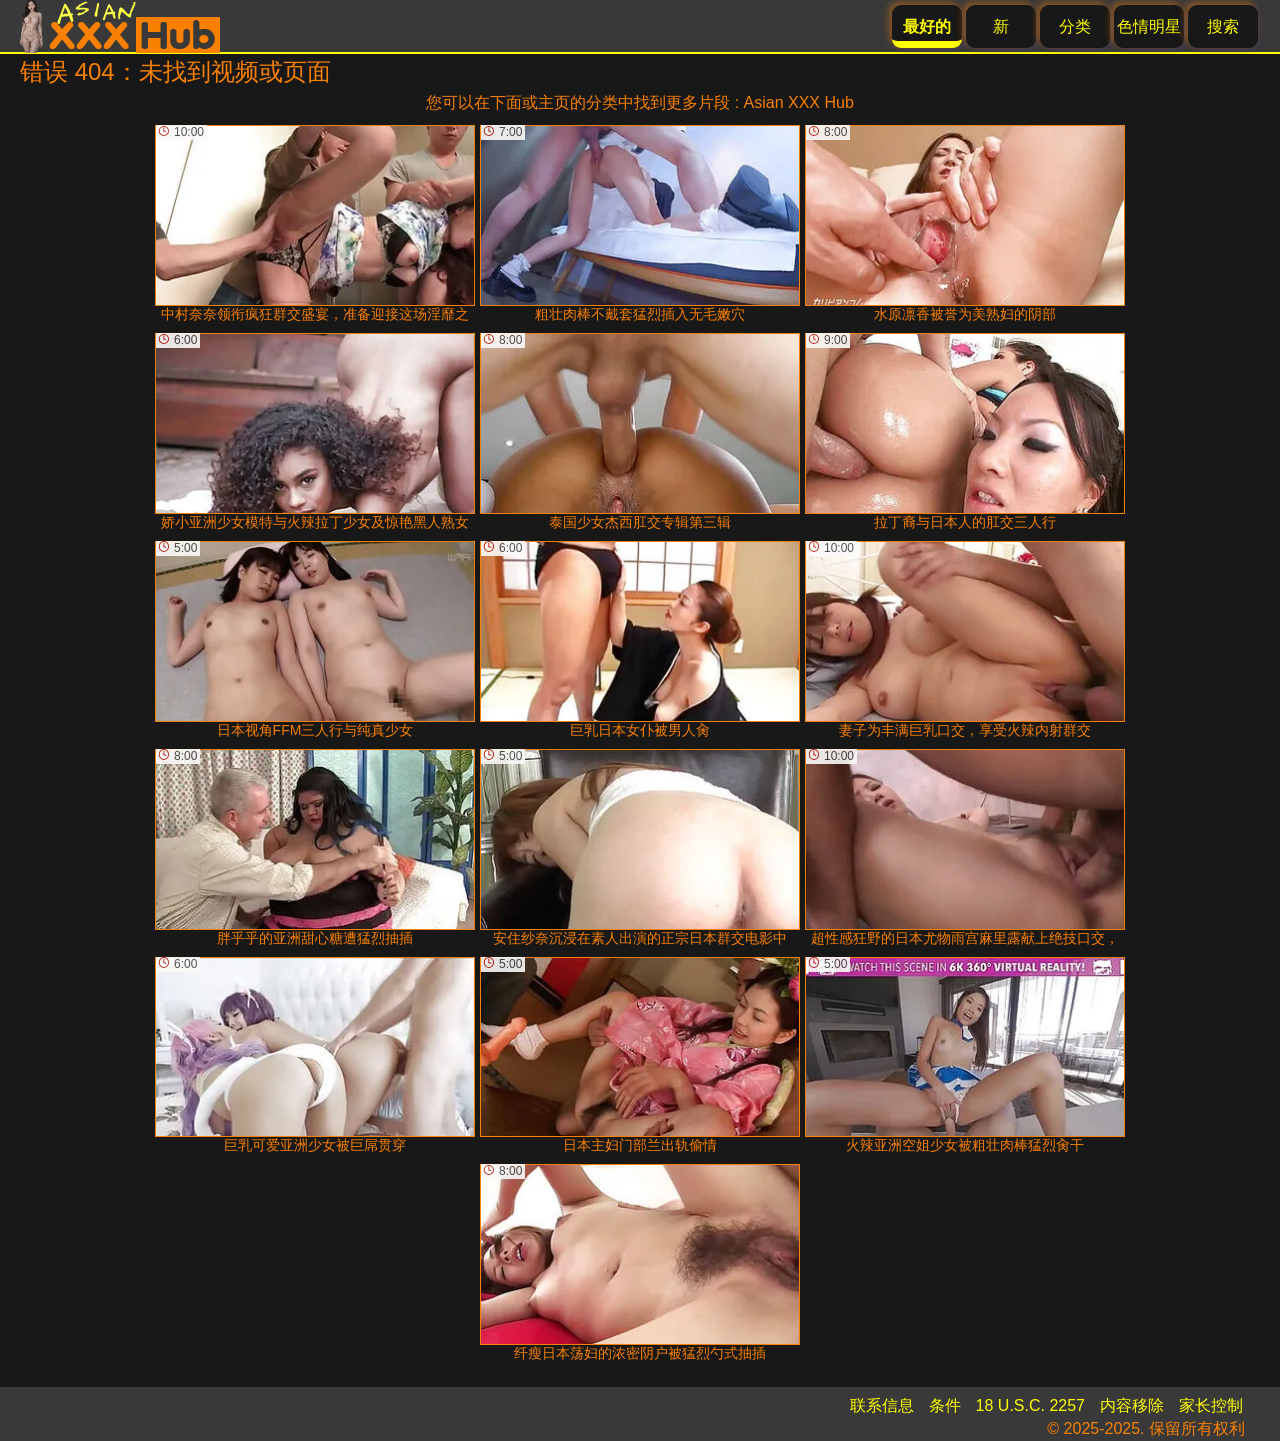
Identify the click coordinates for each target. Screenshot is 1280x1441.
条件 (945, 1405)
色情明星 (1149, 26)
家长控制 (1211, 1405)
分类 (1075, 26)
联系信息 (882, 1405)
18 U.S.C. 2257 (1030, 1405)
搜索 (1223, 26)
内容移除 (1132, 1405)
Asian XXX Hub (799, 102)
